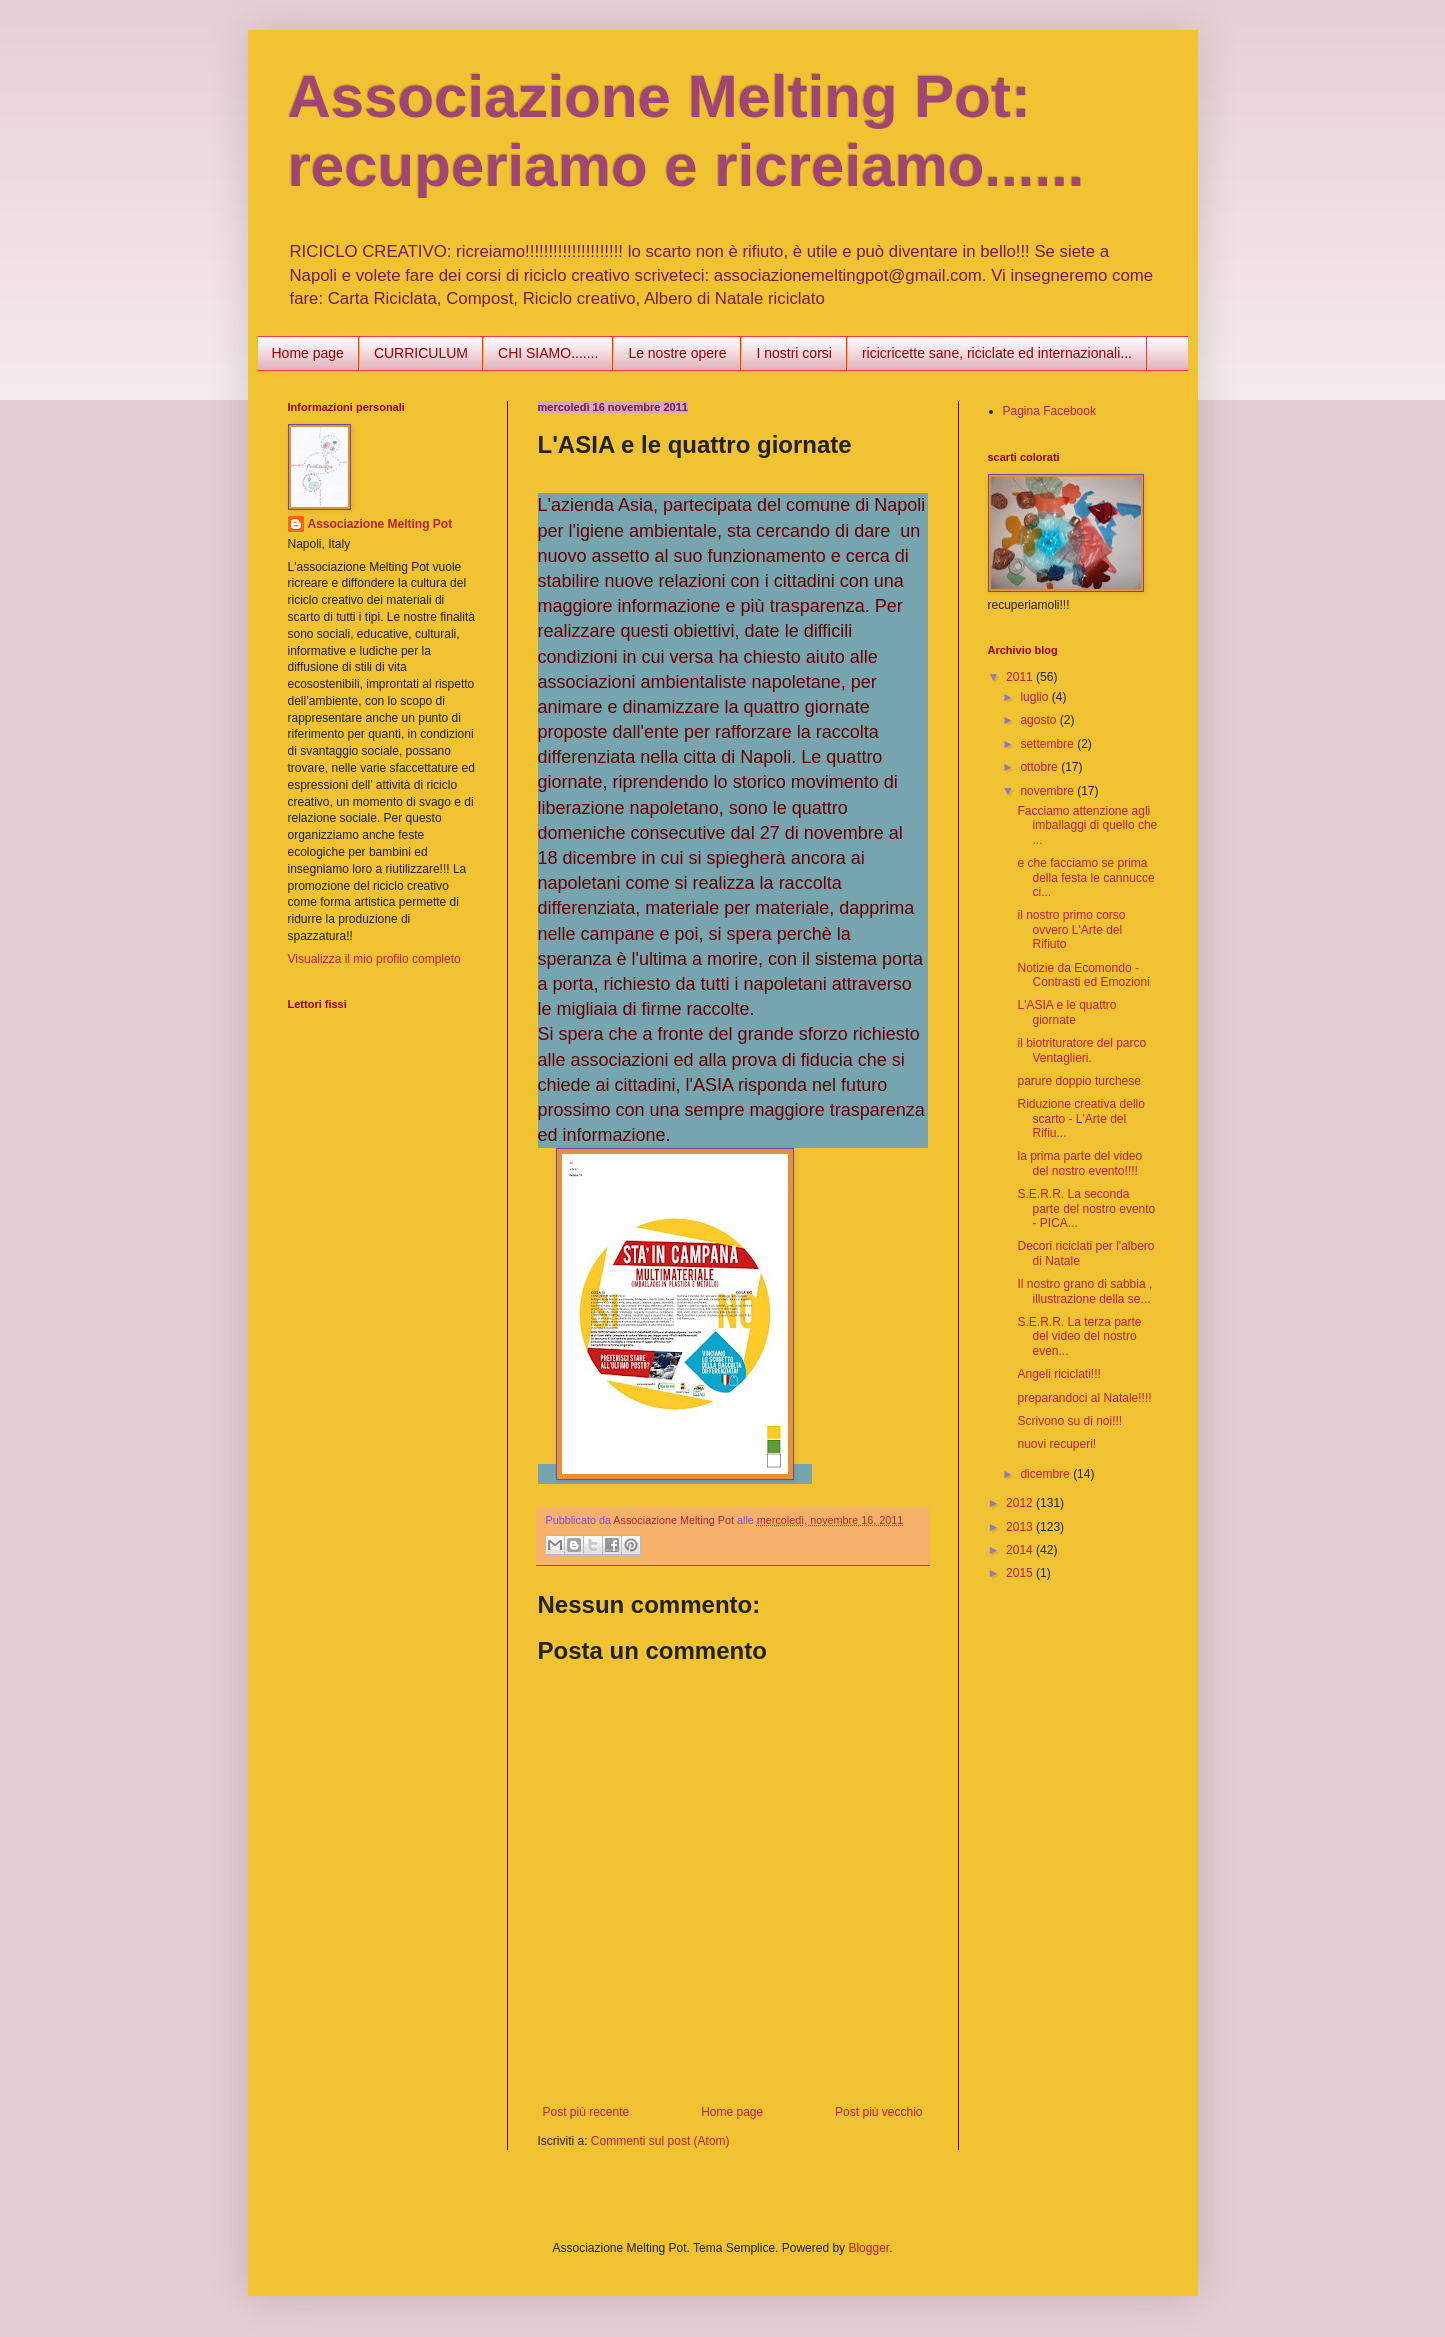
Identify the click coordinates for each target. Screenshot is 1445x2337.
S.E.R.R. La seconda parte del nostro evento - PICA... (1086, 1208)
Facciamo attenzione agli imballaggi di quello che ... (1087, 825)
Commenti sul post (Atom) (660, 2141)
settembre (1048, 744)
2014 (1021, 1550)
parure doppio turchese (1078, 1081)
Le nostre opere (677, 353)
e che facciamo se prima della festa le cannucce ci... (1085, 877)
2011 (1021, 677)
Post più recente (586, 2112)
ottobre (1040, 767)
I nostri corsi (793, 353)
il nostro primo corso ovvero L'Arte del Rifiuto (1071, 929)
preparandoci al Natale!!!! (1084, 1398)
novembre (1048, 791)
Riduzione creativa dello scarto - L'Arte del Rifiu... (1080, 1118)
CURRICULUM (421, 353)
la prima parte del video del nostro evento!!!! (1079, 1163)
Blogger (868, 2248)
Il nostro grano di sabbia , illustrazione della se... (1084, 1291)
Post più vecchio (878, 2112)
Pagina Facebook (1049, 411)
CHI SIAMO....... (548, 353)
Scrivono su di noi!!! (1069, 1421)
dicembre (1046, 1474)
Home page (308, 353)
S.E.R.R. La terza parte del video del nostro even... (1079, 1336)
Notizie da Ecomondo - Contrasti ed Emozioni (1083, 975)
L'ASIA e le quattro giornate (1066, 1012)
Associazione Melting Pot (380, 524)
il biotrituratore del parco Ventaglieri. (1081, 1050)
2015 (1021, 1573)
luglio (1035, 697)
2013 (1021, 1527)
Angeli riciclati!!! (1058, 1374)
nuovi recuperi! (1056, 1444)
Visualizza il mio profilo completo (374, 959)
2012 (1021, 1503)
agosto (1039, 720)
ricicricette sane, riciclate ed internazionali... (997, 353)
